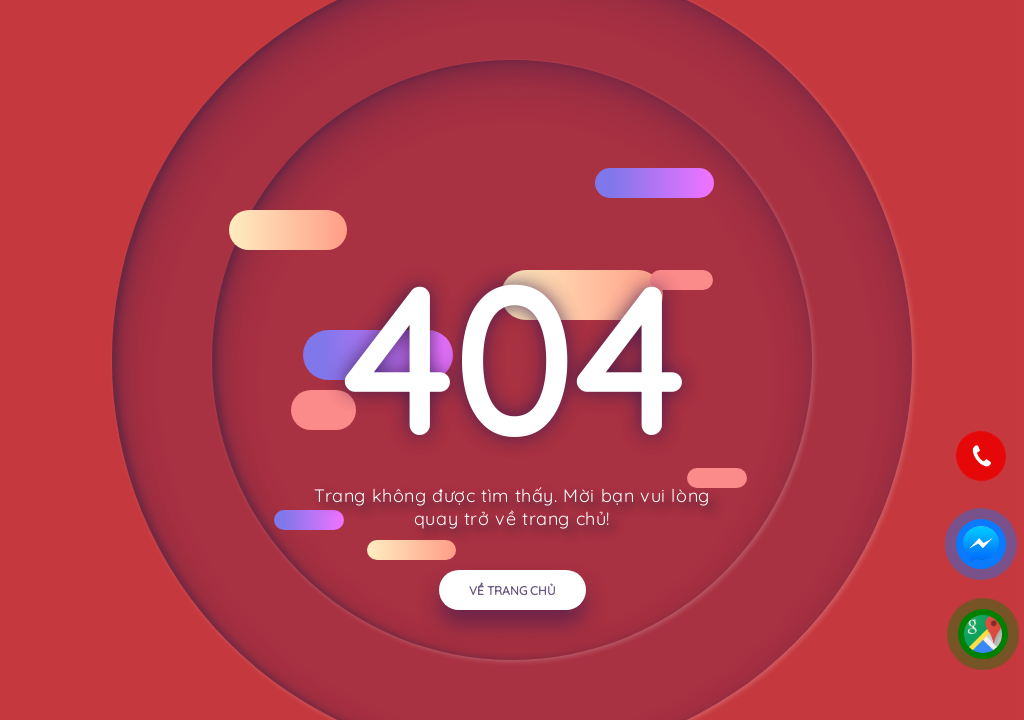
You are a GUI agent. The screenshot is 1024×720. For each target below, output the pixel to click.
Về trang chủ (512, 590)
